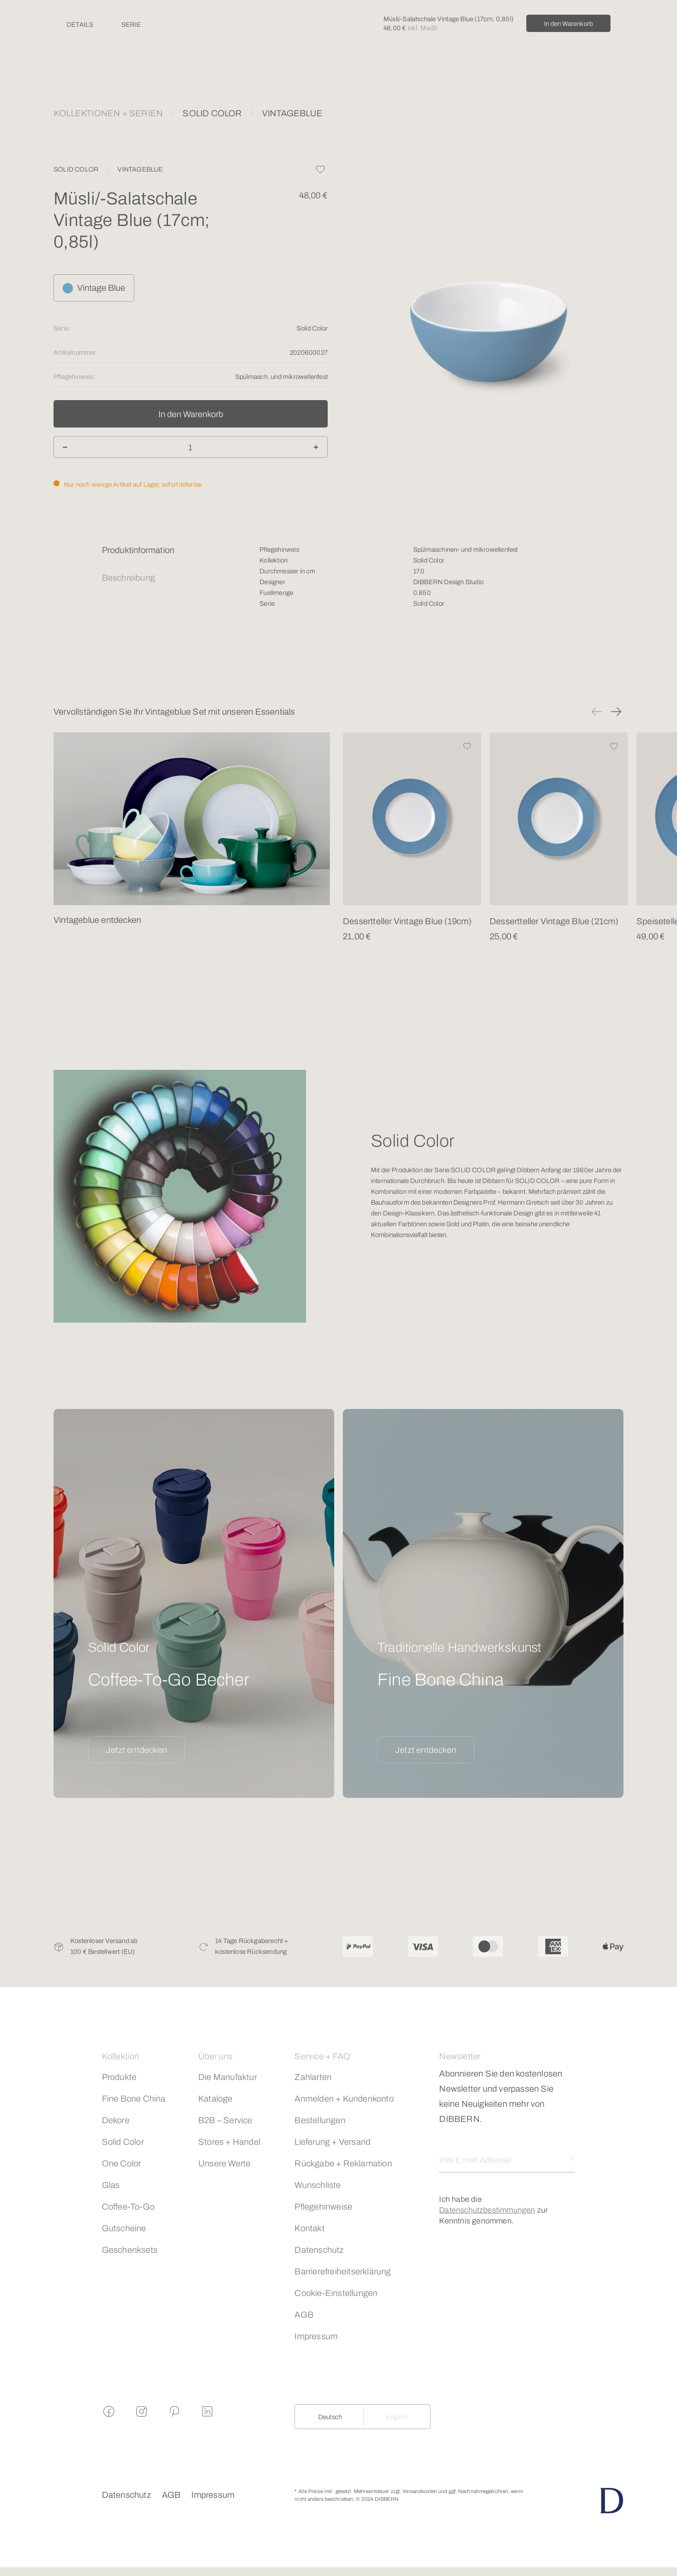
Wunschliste (317, 2185)
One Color (121, 2163)
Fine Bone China (134, 2098)
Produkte (119, 2077)
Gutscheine (124, 2228)
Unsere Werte (224, 2163)
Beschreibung (128, 577)
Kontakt (309, 2228)
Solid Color (123, 2142)
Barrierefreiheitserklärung (342, 2271)
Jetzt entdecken (136, 1750)
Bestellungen (319, 2120)
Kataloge (215, 2098)
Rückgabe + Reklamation (343, 2163)
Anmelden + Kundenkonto (343, 2098)
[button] (596, 711)
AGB (303, 2314)
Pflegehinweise (323, 2206)
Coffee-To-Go (128, 2206)
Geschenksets (130, 2250)
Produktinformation (138, 550)
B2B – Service (225, 2120)
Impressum (316, 2336)
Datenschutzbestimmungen (487, 2210)
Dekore (116, 2120)
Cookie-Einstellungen (335, 2293)
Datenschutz (319, 2250)
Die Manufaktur (227, 2077)
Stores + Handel (229, 2142)
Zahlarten (313, 2077)
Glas (111, 2185)
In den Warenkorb (568, 23)
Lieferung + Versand (332, 2142)
